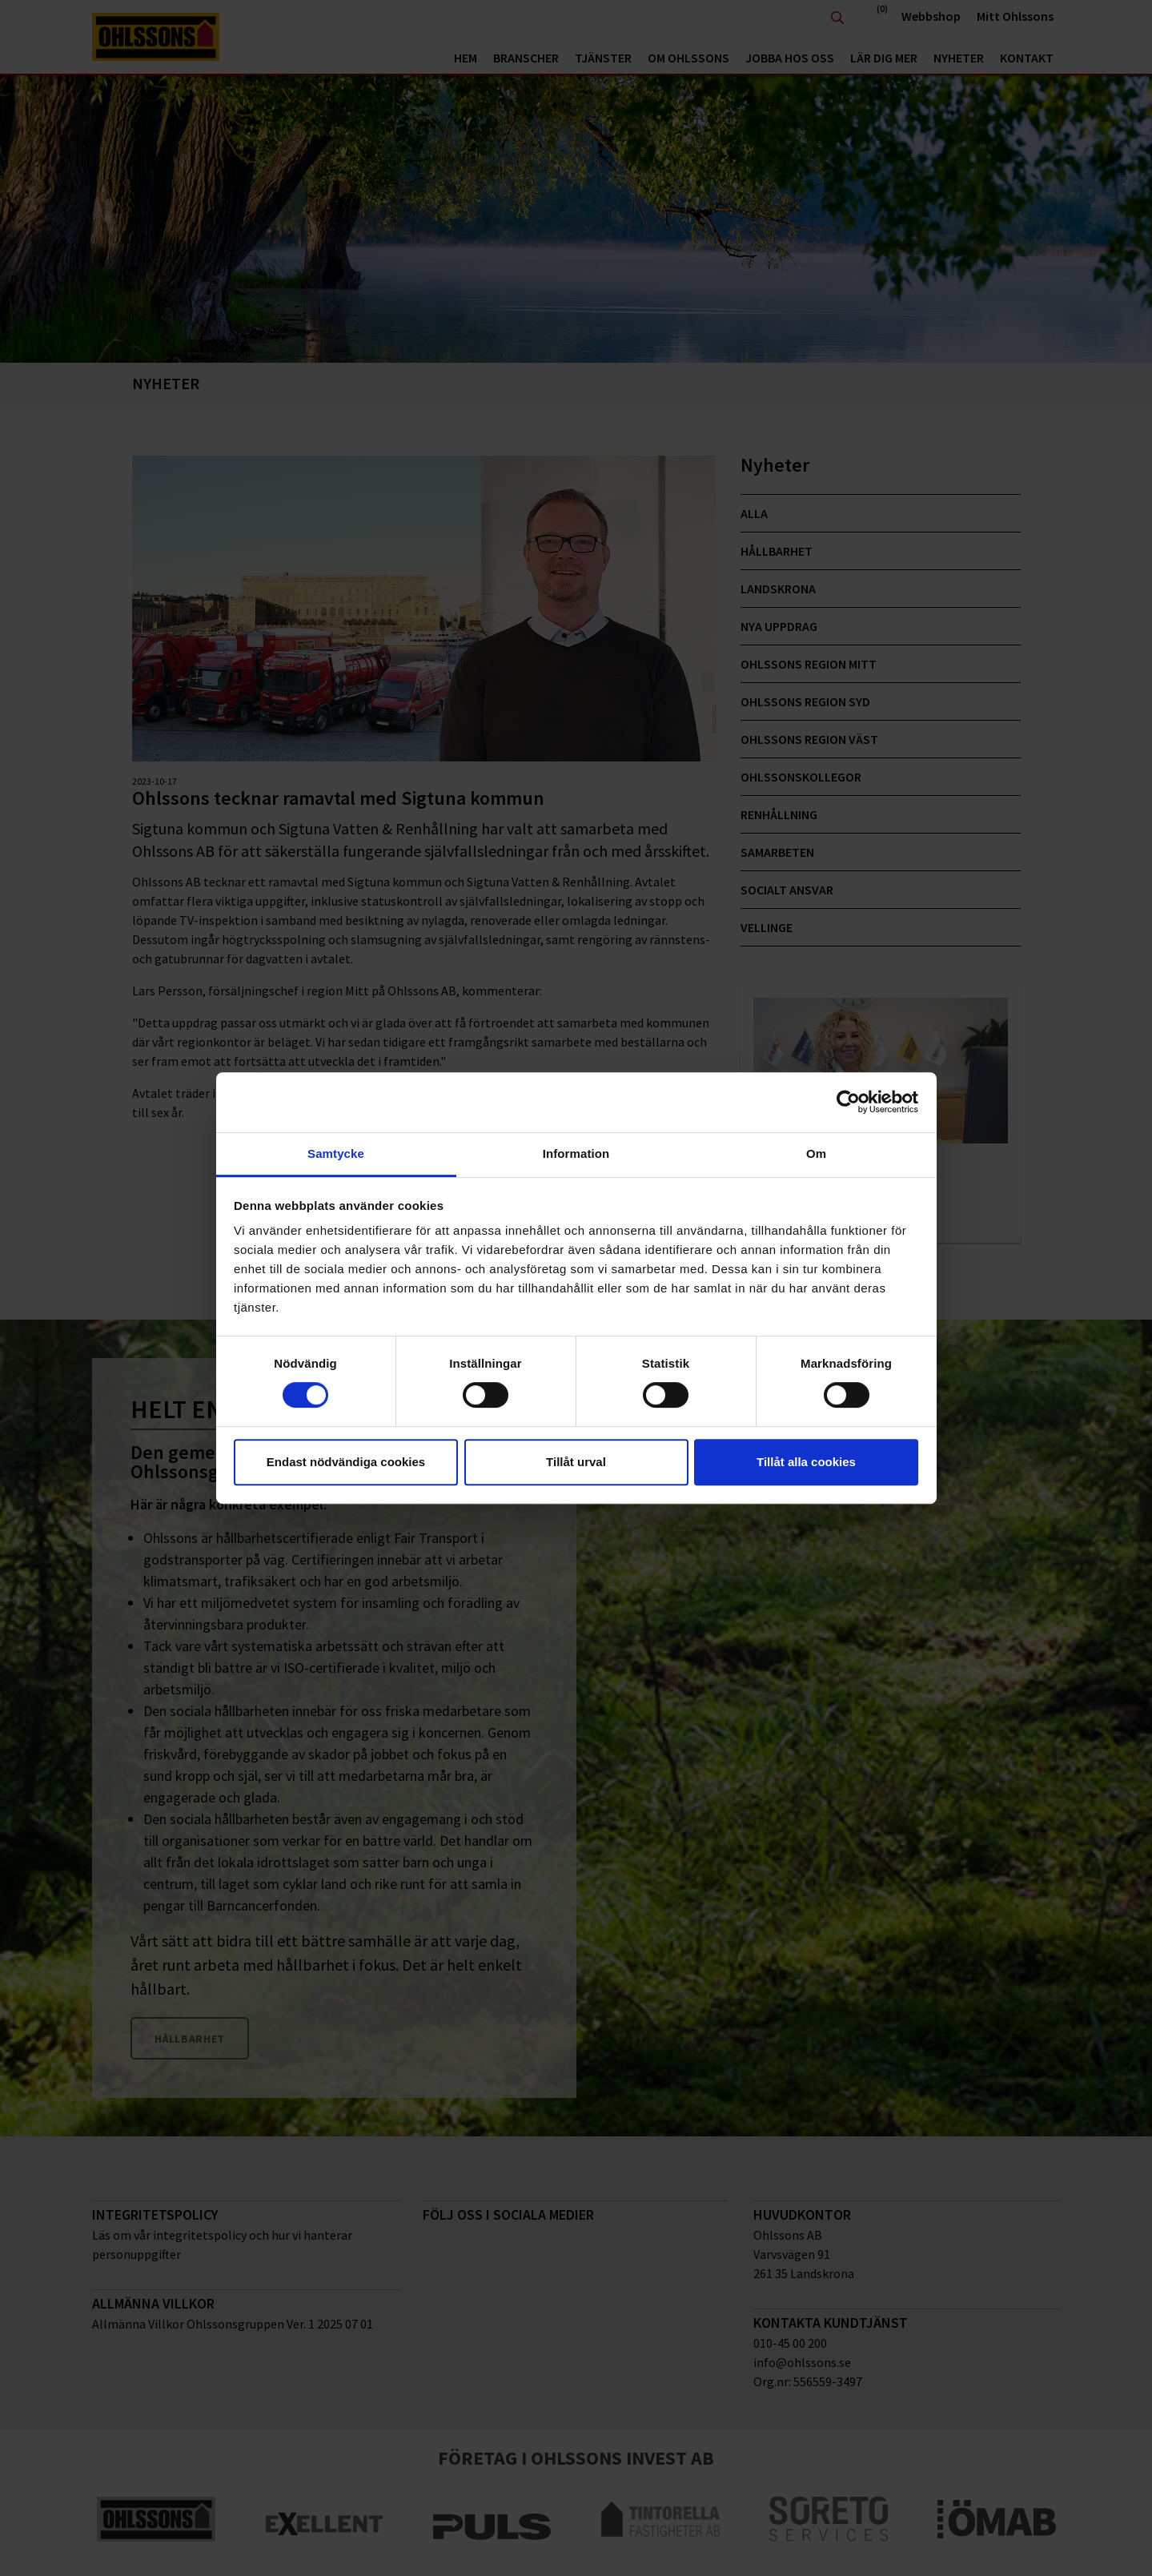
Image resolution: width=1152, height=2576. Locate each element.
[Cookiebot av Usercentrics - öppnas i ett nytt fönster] (848, 1102)
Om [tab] (816, 1153)
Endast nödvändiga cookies (346, 1462)
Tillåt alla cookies (806, 1462)
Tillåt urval (576, 1462)
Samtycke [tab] (335, 1153)
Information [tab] (576, 1153)
